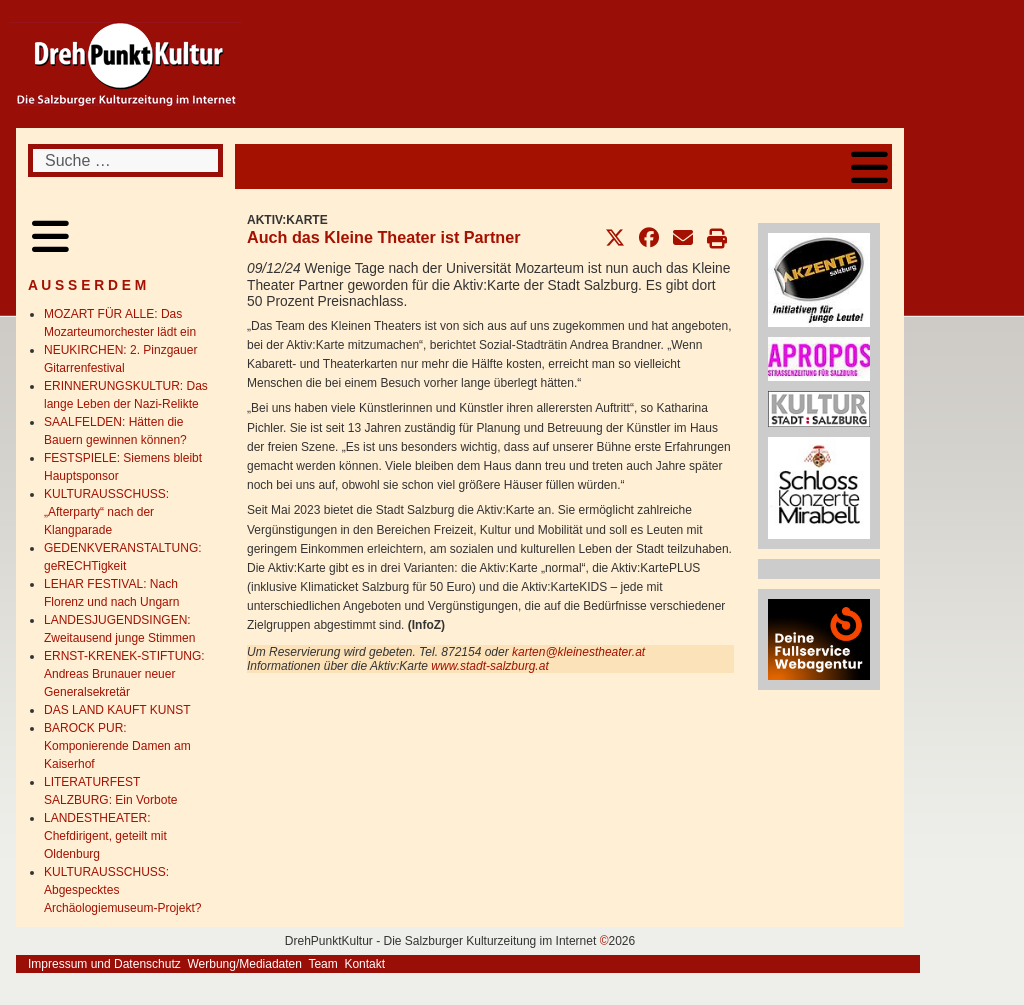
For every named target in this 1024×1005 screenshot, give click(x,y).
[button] (615, 238)
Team (322, 964)
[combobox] (125, 160)
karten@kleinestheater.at (578, 652)
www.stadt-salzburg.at (489, 666)
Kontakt (364, 964)
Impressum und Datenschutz (104, 964)
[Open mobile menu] (869, 166)
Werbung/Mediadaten (244, 964)
